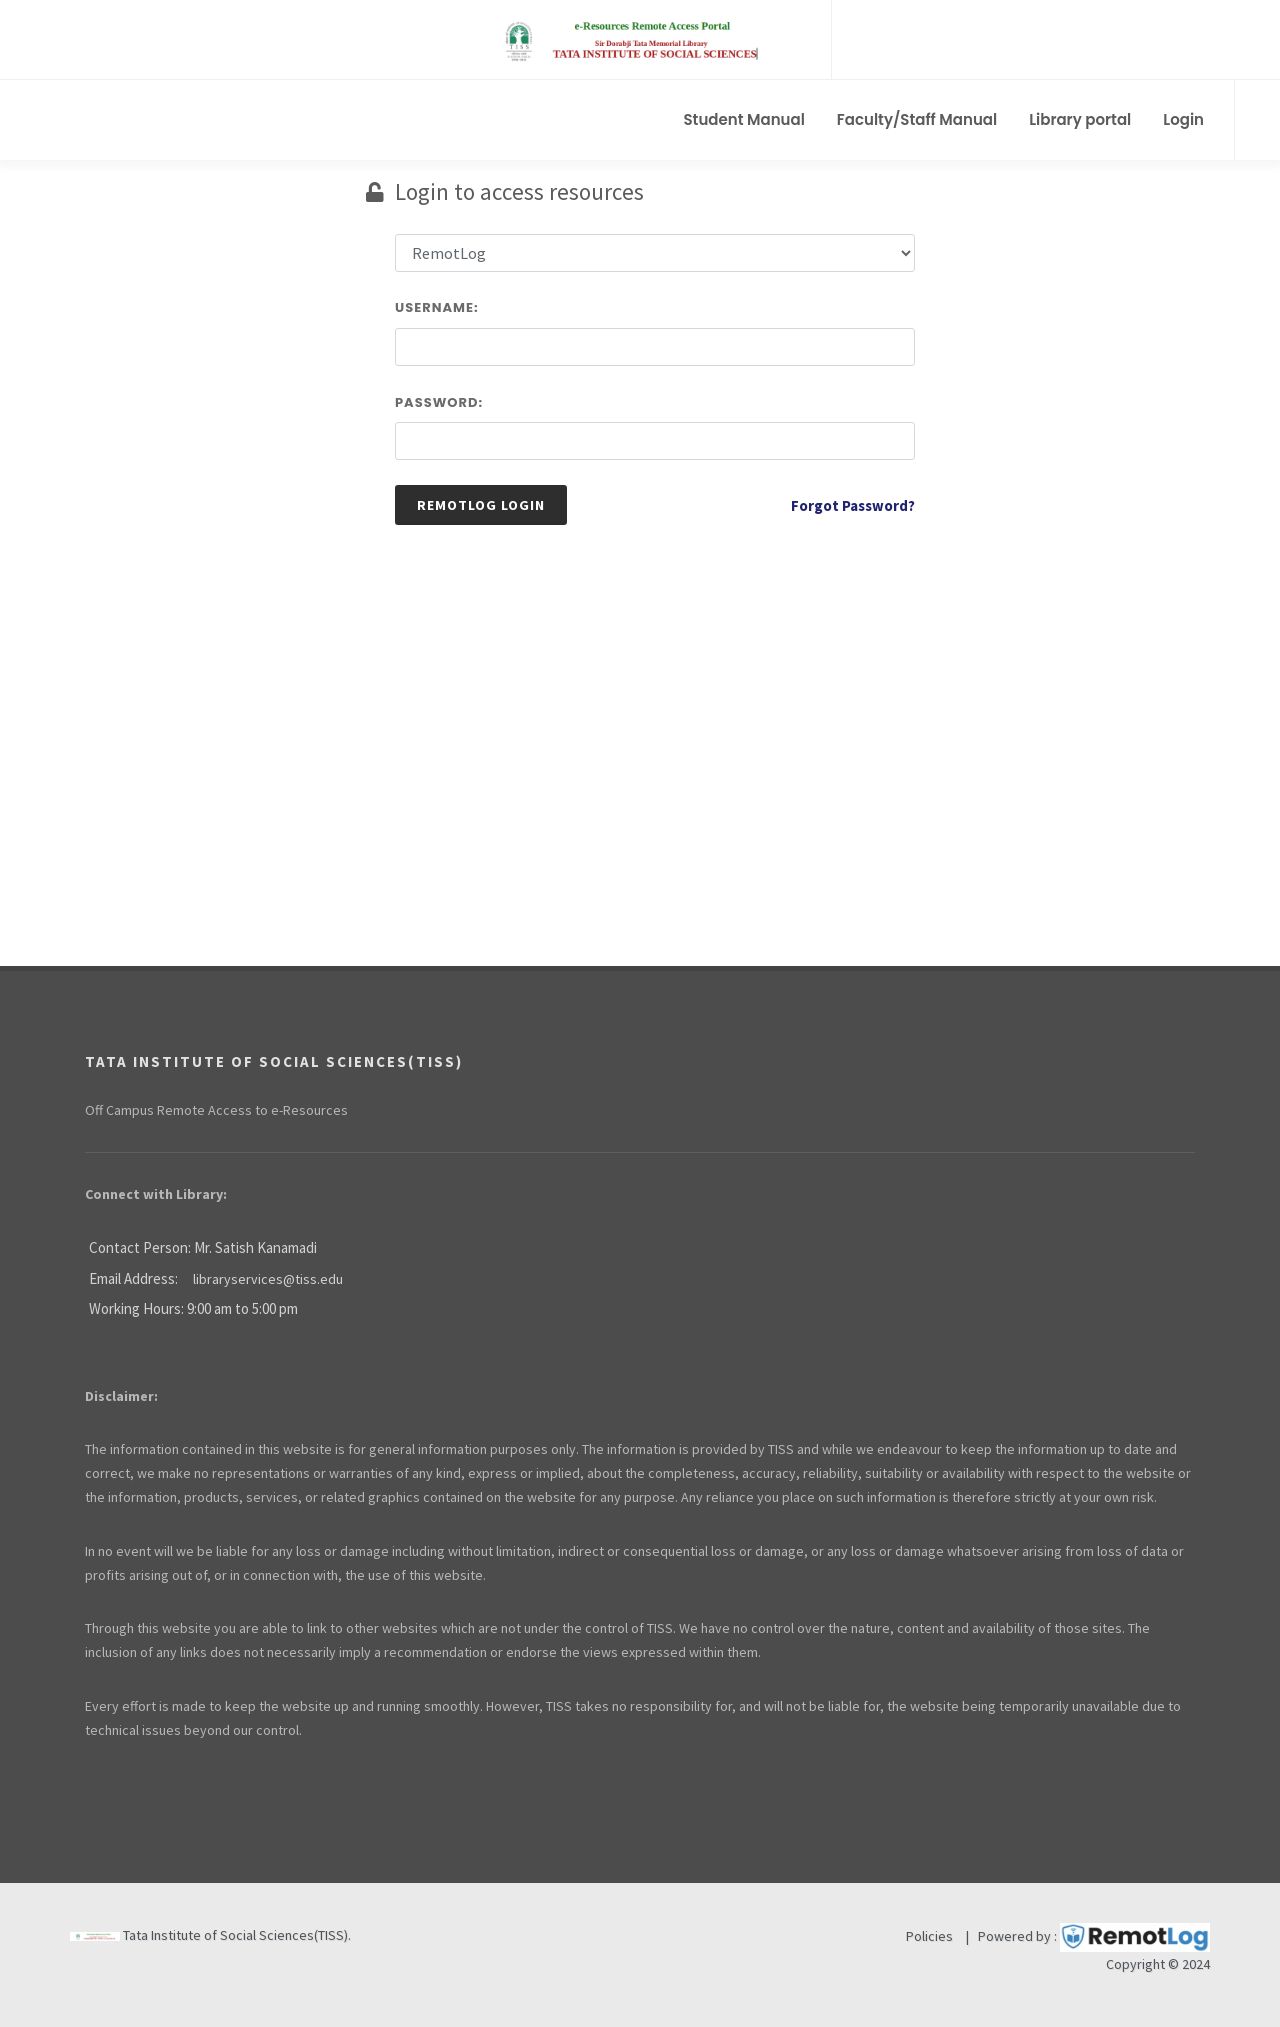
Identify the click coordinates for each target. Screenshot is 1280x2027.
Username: (437, 307)
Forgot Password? (853, 505)
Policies (929, 1936)
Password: (439, 402)
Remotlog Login (481, 505)
